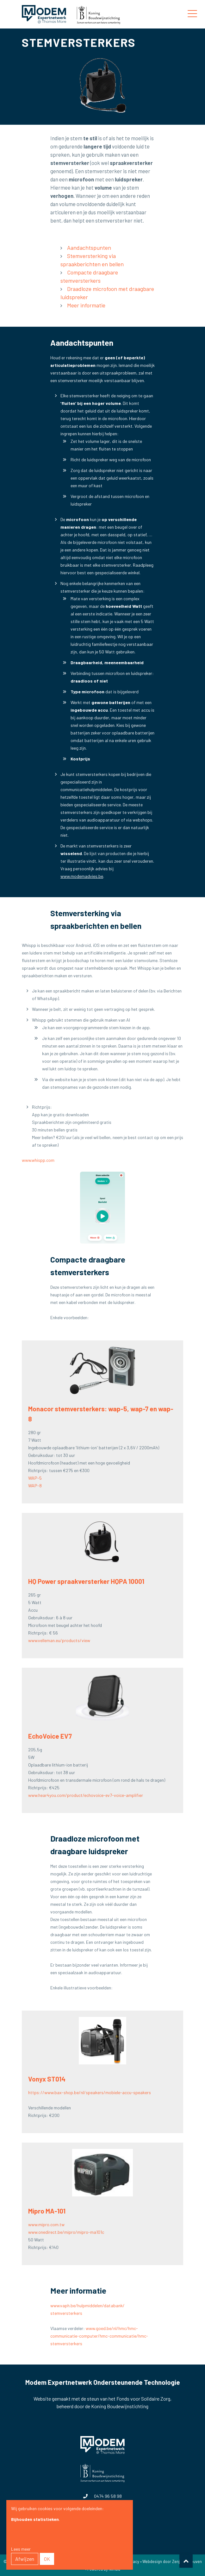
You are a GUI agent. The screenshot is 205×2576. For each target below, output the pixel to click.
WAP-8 (35, 1485)
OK (47, 2559)
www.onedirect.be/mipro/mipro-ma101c (66, 2232)
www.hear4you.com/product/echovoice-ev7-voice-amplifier (85, 1795)
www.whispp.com (38, 1160)
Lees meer (21, 2549)
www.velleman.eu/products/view (59, 1640)
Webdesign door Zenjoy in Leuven (172, 2561)
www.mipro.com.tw (46, 2224)
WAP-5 (35, 1478)
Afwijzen (24, 2559)
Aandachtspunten (89, 247)
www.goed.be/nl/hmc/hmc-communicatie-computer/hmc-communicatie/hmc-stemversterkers (99, 2336)
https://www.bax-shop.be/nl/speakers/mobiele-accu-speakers (89, 2092)
